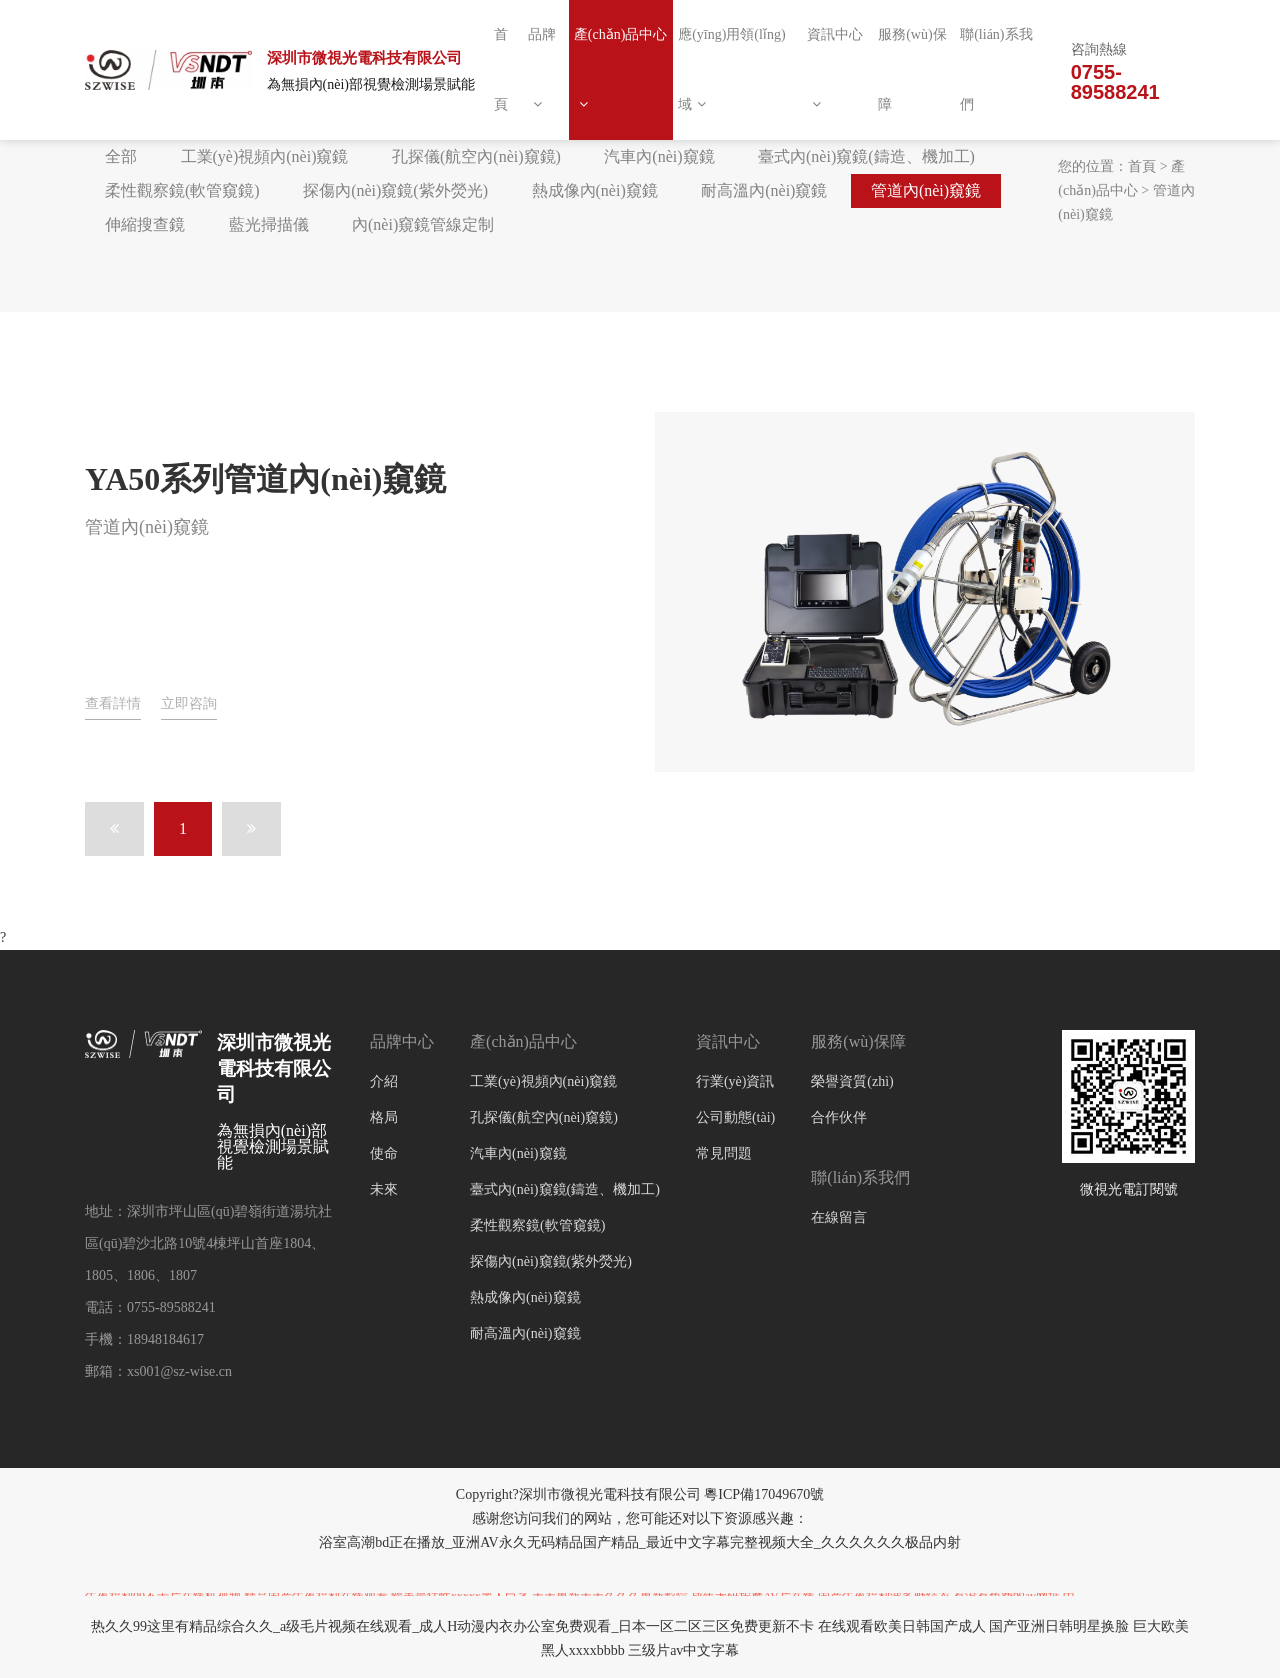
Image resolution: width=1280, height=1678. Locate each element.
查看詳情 (113, 703)
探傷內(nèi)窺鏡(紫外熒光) (395, 190)
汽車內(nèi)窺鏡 (659, 156)
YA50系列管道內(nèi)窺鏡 (265, 479)
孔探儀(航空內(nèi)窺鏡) (476, 156)
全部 (121, 156)
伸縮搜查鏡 (145, 224)
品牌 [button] (542, 69)
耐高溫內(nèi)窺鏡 (764, 190)
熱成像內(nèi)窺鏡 (595, 190)
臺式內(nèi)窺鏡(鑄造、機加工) (866, 156)
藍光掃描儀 (269, 224)
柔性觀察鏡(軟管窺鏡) (182, 190)
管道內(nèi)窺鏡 (926, 190)
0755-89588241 (1115, 82)
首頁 (501, 69)
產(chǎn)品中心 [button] (621, 69)
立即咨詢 (189, 703)
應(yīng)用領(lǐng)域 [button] (731, 69)
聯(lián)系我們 (996, 69)
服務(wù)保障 (912, 69)
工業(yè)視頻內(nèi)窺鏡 (265, 156)
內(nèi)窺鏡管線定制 (423, 224)
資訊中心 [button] (835, 69)
